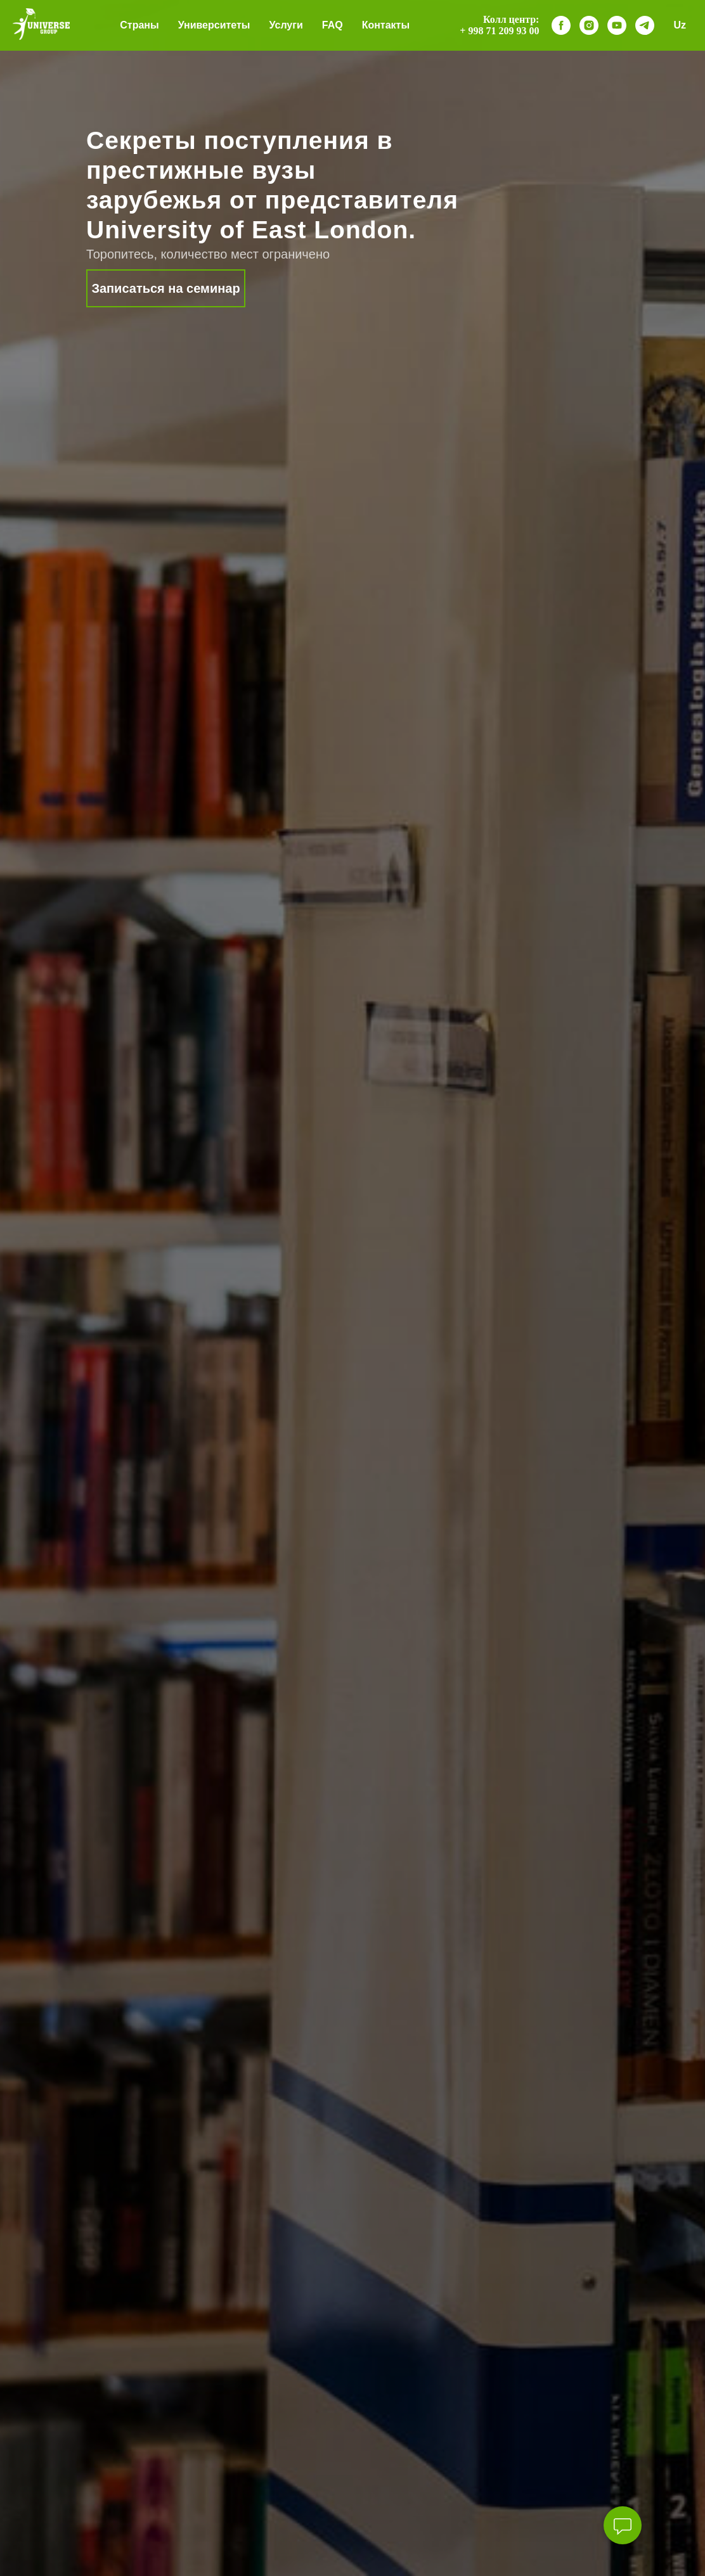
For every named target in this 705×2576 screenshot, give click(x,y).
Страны (139, 25)
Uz (679, 25)
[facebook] (561, 25)
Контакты (386, 25)
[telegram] (644, 25)
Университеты (214, 25)
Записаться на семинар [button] (165, 288)
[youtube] (616, 25)
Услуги (286, 25)
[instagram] (588, 25)
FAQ (332, 25)
